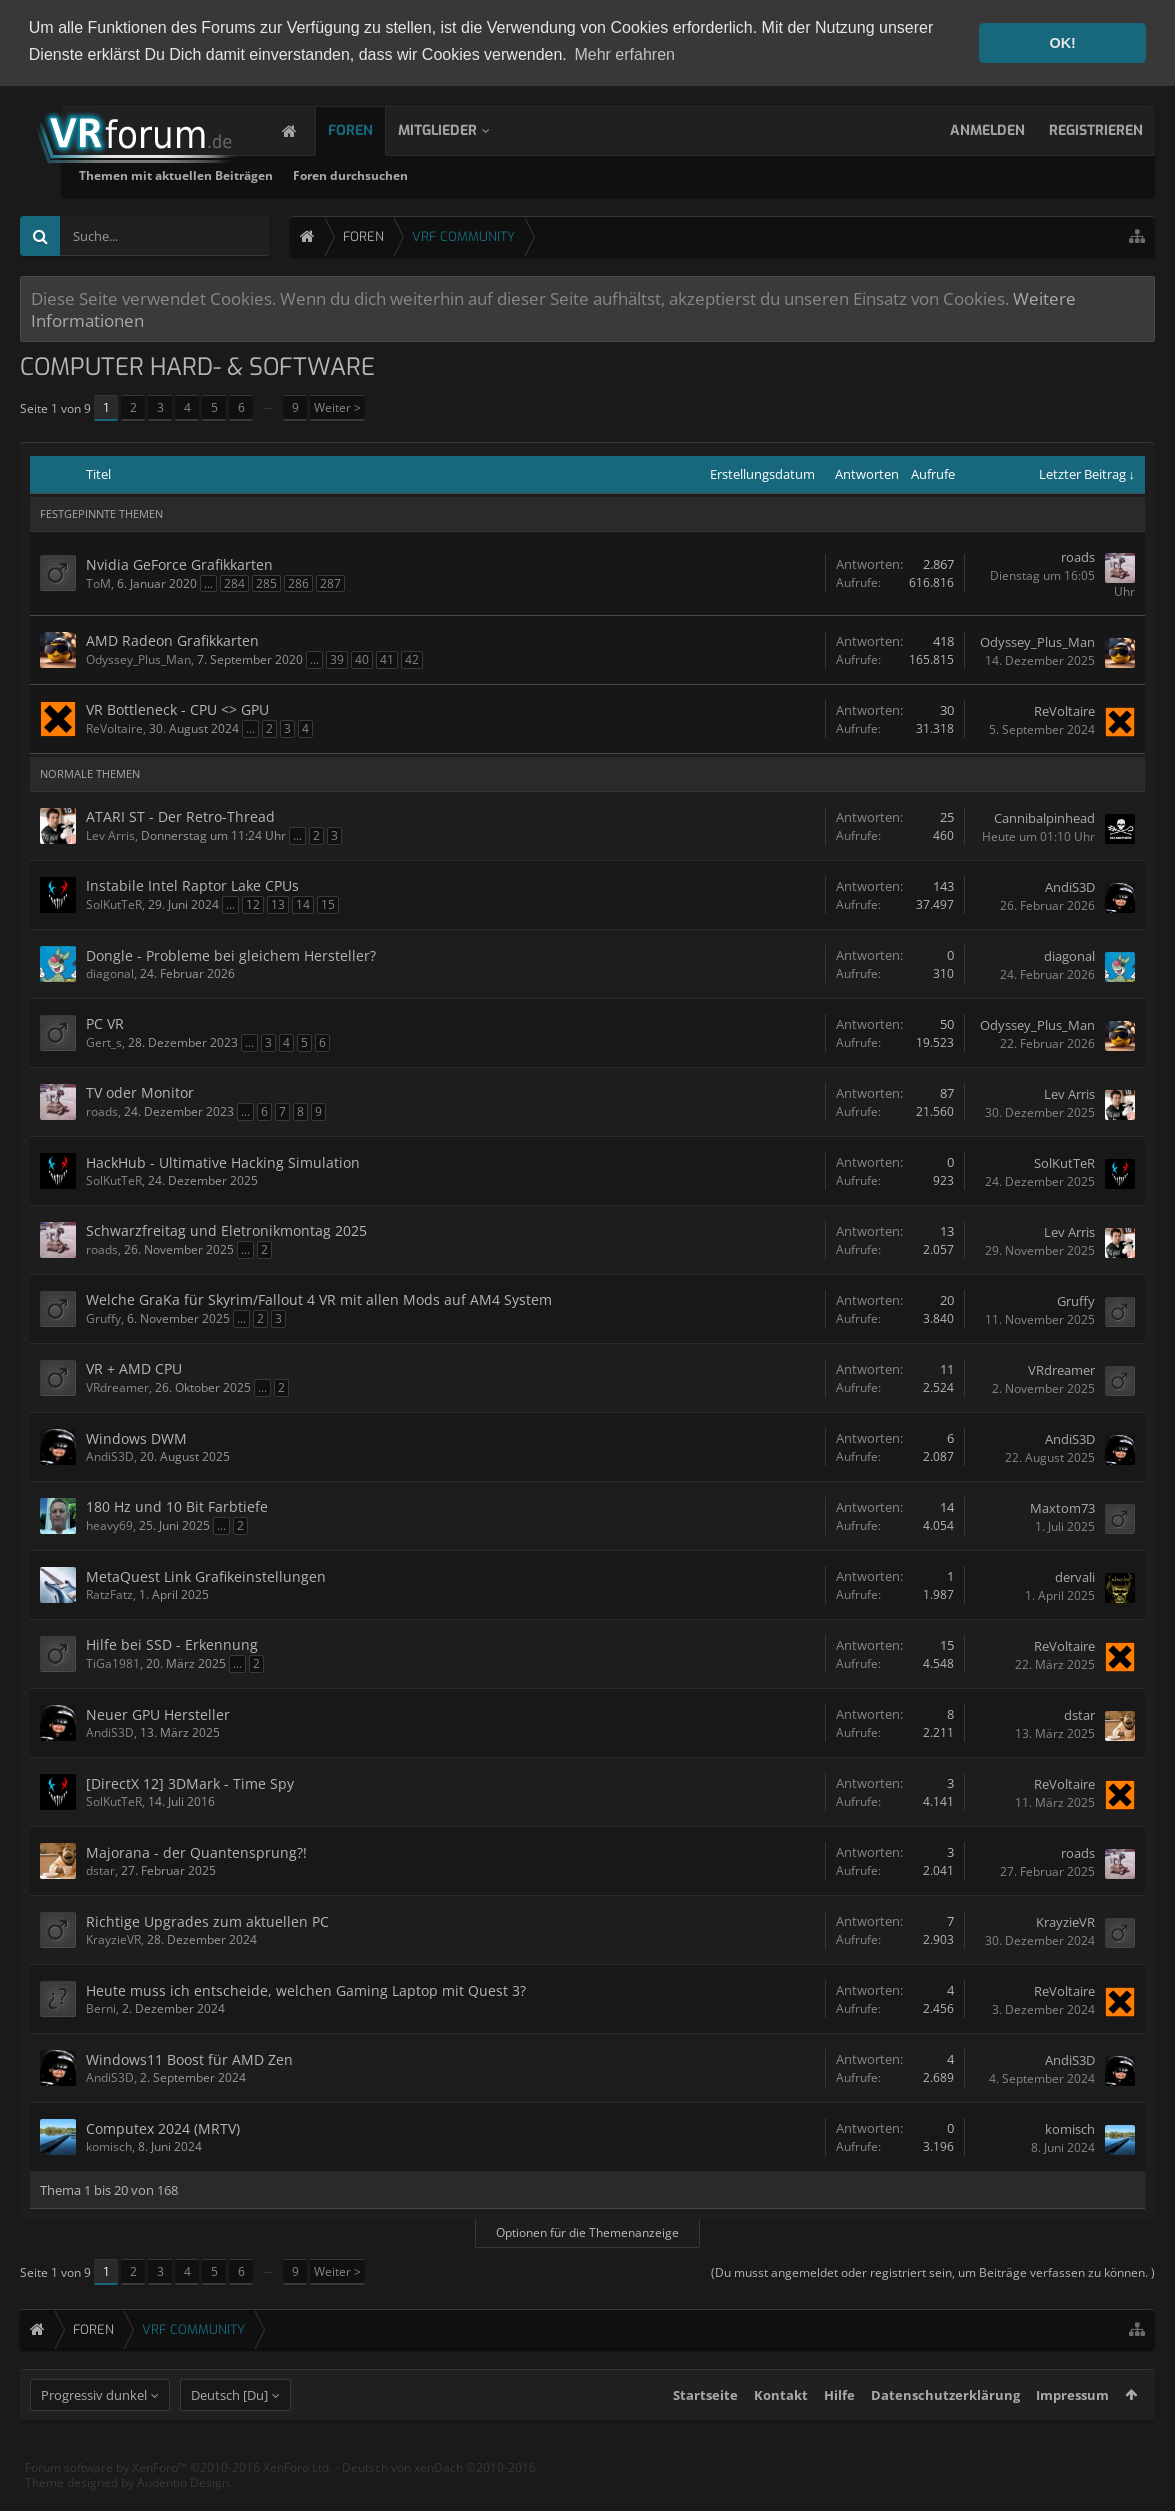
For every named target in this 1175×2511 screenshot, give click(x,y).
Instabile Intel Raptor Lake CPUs (192, 884)
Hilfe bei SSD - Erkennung (172, 1643)
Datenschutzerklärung (945, 2432)
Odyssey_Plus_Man (138, 658)
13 (278, 903)
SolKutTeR (114, 903)
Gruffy (103, 1317)
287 (330, 581)
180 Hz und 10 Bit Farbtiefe (177, 1505)
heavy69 (109, 1524)
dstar (1079, 1713)
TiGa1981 (113, 1662)
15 (328, 903)
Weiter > (337, 406)
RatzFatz (109, 1593)
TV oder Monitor (140, 1091)
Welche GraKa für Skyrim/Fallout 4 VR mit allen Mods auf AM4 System (319, 1298)
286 (298, 581)
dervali (1075, 1575)
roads (1078, 555)
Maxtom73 (1062, 1506)
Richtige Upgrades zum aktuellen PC (207, 1920)
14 (303, 903)
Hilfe (839, 2432)
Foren (370, 129)
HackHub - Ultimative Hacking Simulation (223, 1161)
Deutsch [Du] (229, 2432)
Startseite (705, 2432)
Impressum (1072, 2432)
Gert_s (104, 1041)
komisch (109, 2145)
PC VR (105, 1022)
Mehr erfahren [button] (624, 54)
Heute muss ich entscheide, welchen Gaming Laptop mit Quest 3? (306, 1989)
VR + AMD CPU (134, 1367)
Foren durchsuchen (579, 174)
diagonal (110, 972)
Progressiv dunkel (94, 2432)
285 (266, 581)
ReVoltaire (114, 727)
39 (337, 658)
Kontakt (781, 2432)
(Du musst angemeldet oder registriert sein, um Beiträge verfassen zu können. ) (933, 2271)
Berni (101, 2007)
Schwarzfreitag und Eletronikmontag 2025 (226, 1229)
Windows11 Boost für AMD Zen (189, 2058)
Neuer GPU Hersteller (158, 1713)
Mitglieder (457, 129)
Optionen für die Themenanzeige (587, 2231)
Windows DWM (136, 1437)
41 (387, 658)
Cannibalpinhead (1044, 816)
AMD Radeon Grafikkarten (172, 639)
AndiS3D (1070, 885)
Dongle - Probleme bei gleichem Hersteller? (231, 954)
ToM (98, 581)
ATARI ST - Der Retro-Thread (180, 815)
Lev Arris (110, 834)
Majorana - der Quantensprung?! (196, 1851)
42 (412, 658)
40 (362, 658)
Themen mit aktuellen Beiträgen (405, 174)
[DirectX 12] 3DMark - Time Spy (190, 1782)
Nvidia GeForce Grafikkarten (179, 562)
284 (234, 581)
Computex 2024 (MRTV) (163, 2127)
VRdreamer (117, 1386)
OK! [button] (1062, 43)
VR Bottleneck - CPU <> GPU (177, 708)
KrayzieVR (113, 1938)
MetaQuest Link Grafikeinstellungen (206, 1575)
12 (253, 903)
